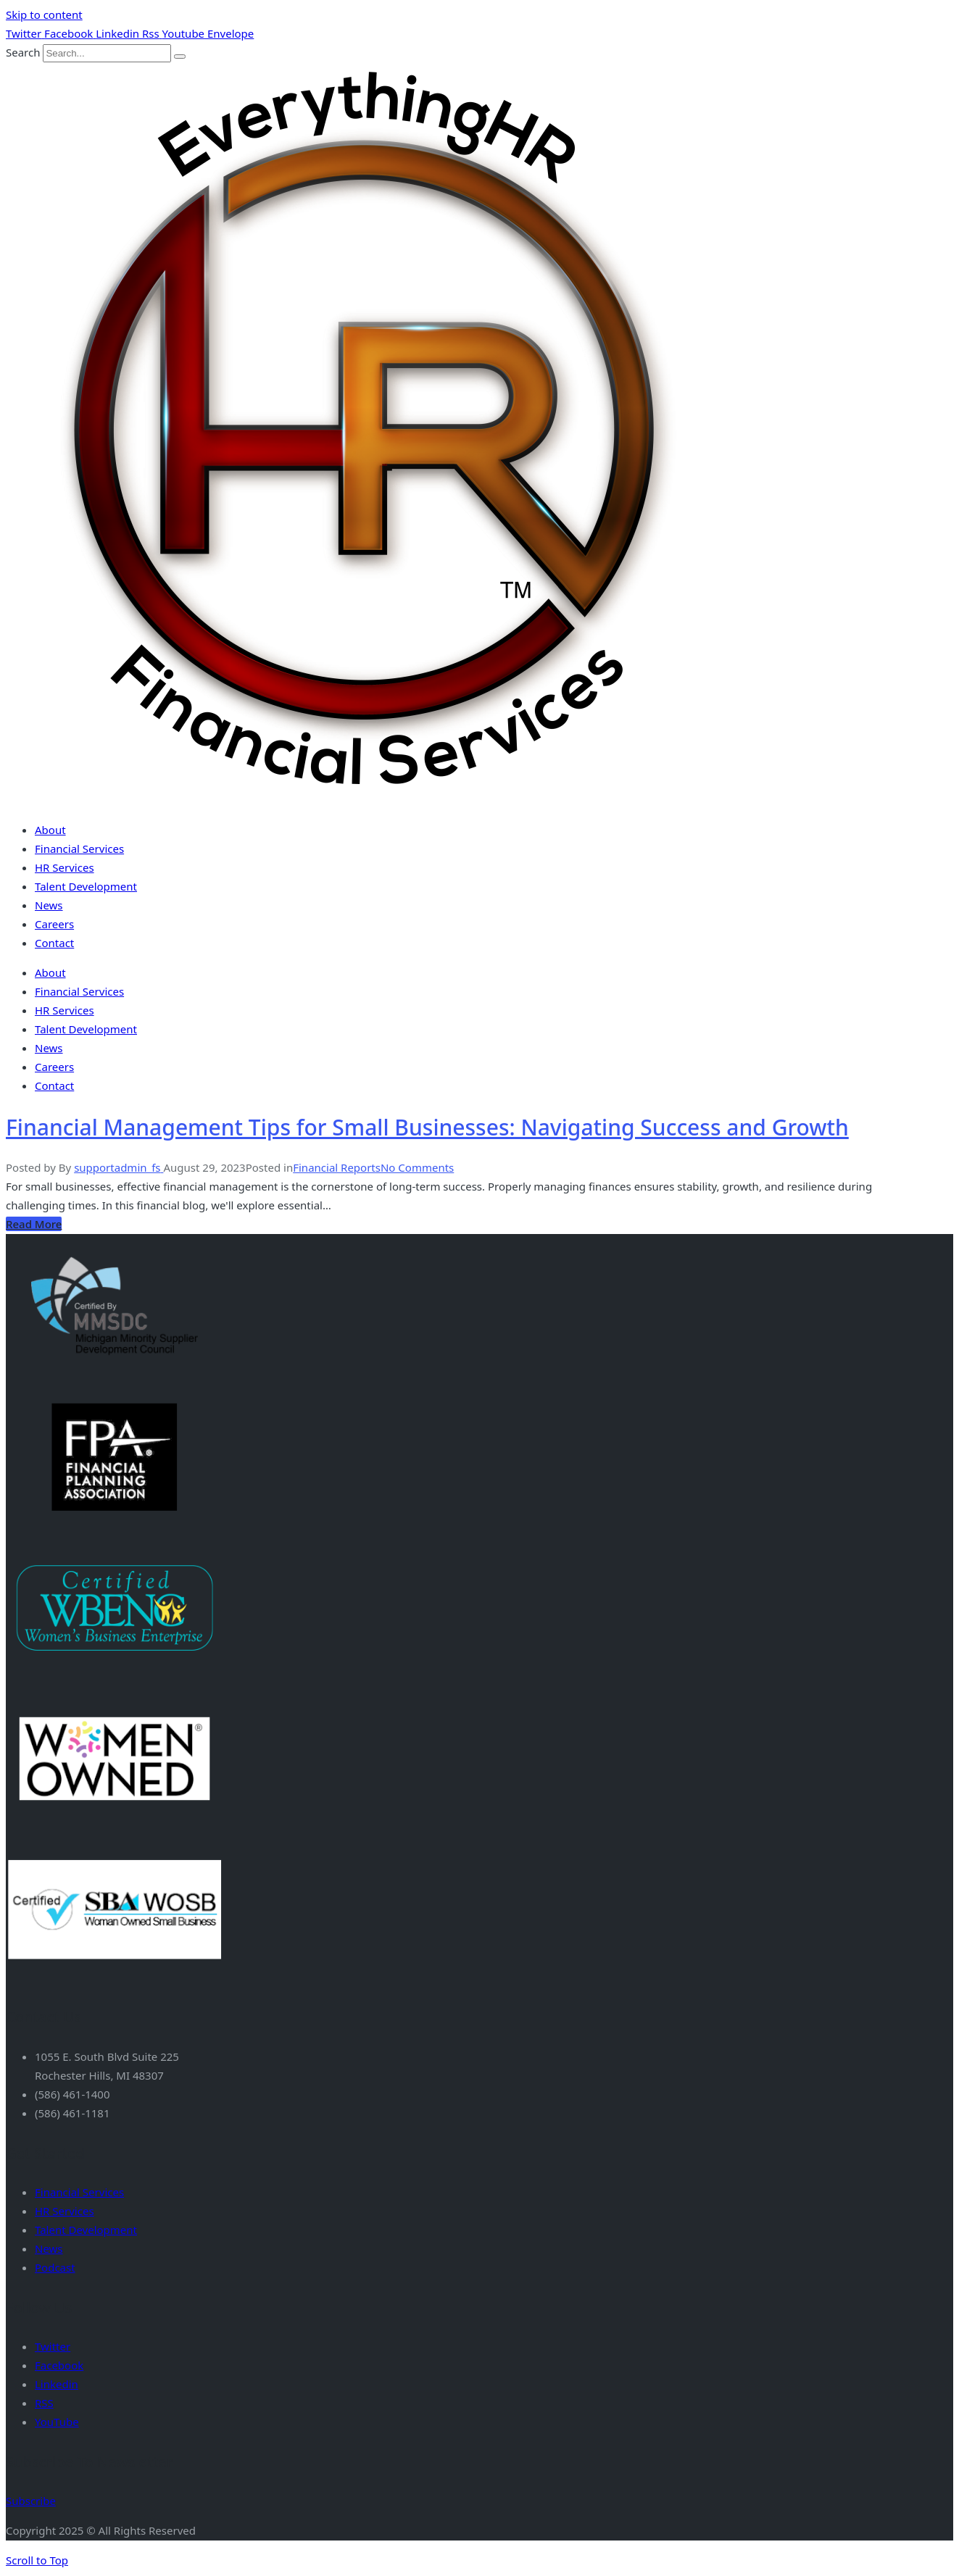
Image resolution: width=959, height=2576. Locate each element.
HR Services (64, 867)
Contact (54, 942)
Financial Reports (337, 1167)
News (49, 905)
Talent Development (86, 886)
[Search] (180, 56)
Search (23, 52)
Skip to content (44, 14)
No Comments (417, 1167)
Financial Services (79, 848)
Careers (54, 924)
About (50, 829)
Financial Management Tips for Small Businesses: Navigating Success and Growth (427, 1127)
